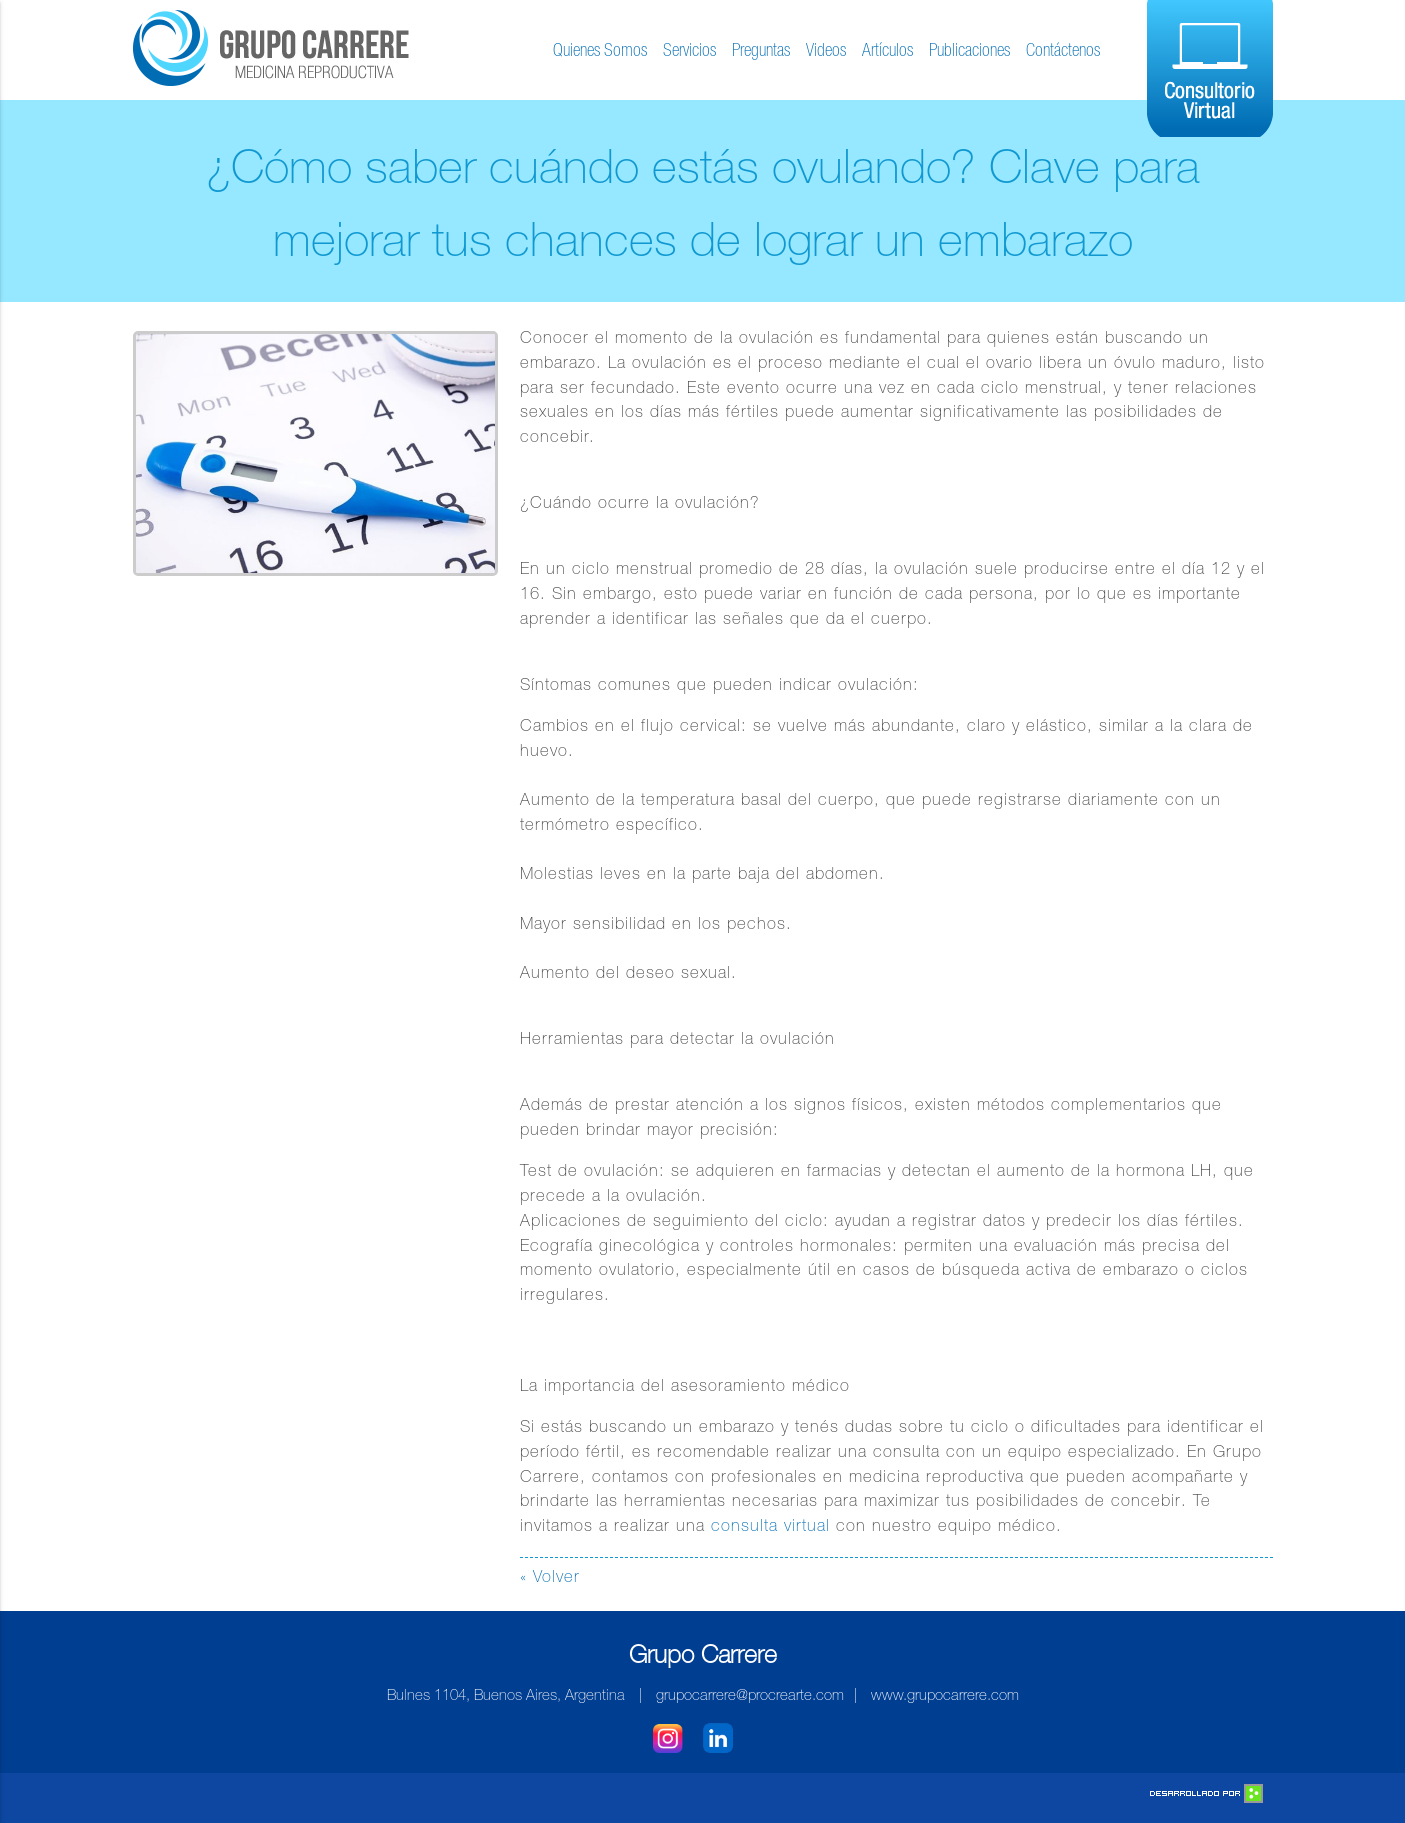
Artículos (887, 52)
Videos (826, 52)
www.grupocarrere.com (945, 1696)
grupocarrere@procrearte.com (750, 1696)
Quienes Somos (600, 52)
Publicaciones (969, 52)
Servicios (689, 52)
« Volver (550, 1578)
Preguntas (761, 52)
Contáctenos (1063, 52)
